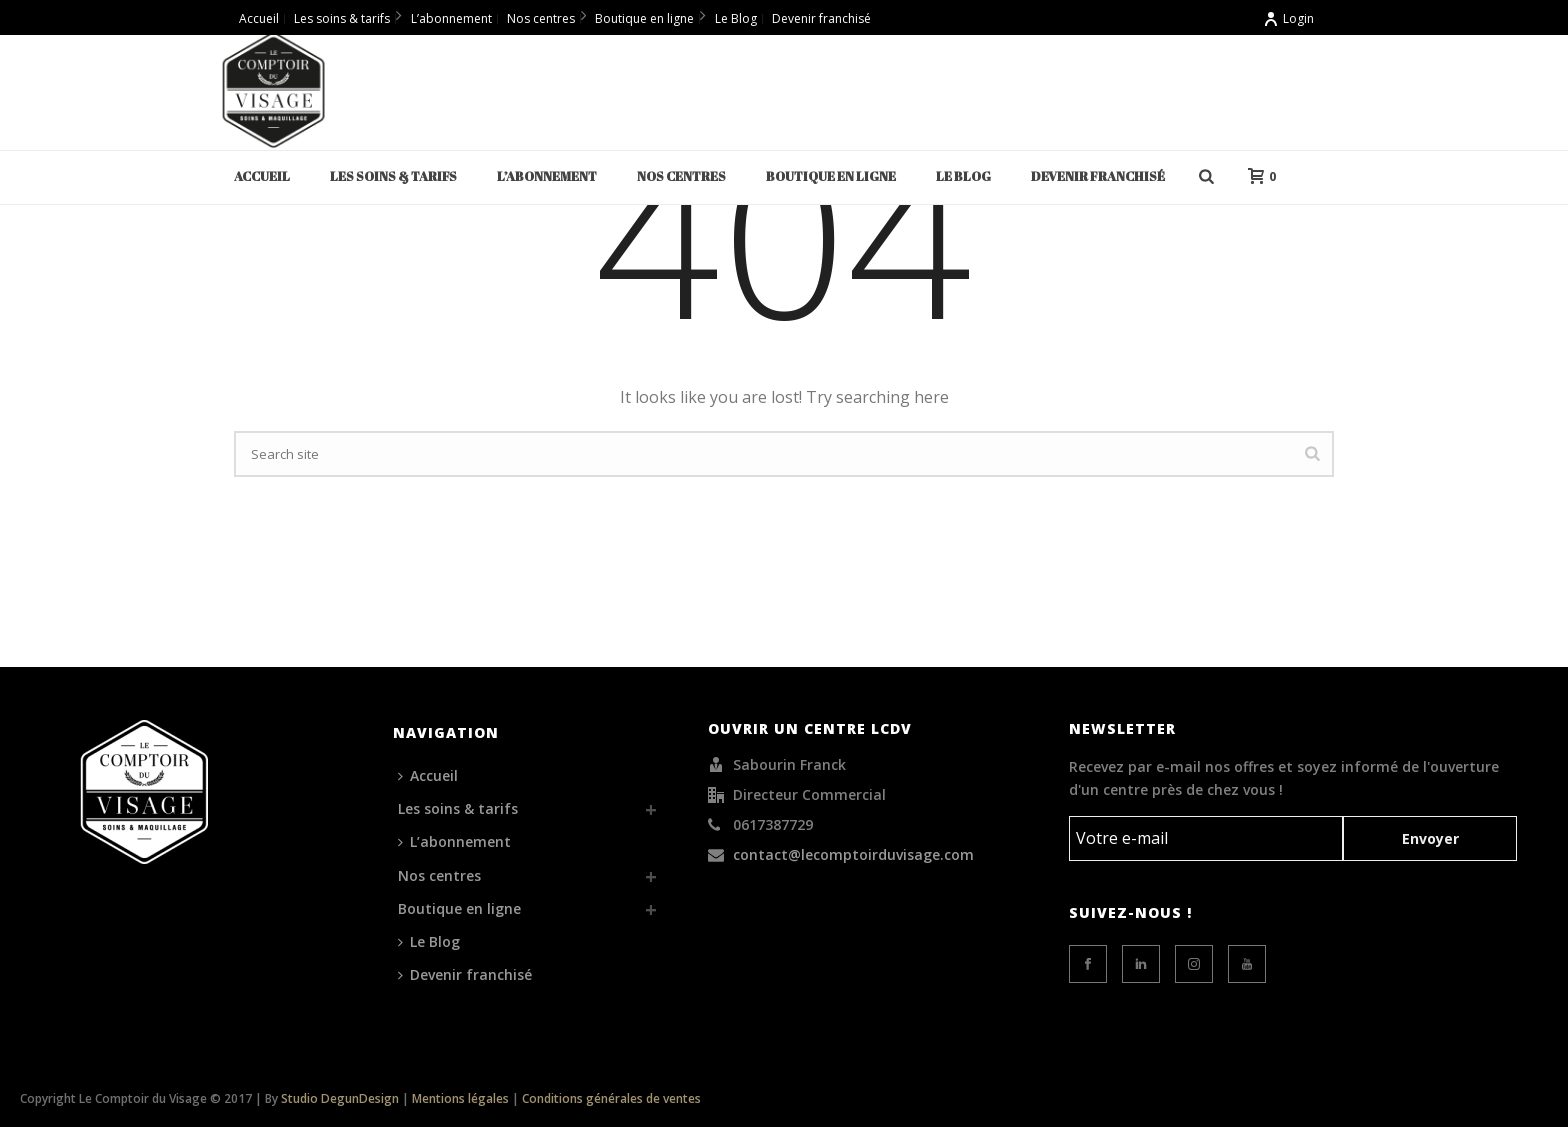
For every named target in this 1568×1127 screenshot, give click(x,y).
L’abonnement (547, 176)
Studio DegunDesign (340, 1098)
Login (1288, 18)
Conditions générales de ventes (611, 1098)
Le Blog (963, 176)
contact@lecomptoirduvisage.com (853, 855)
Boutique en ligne (831, 176)
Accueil (262, 176)
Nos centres (681, 176)
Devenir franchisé (1098, 176)
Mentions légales (460, 1098)
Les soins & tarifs (393, 176)
